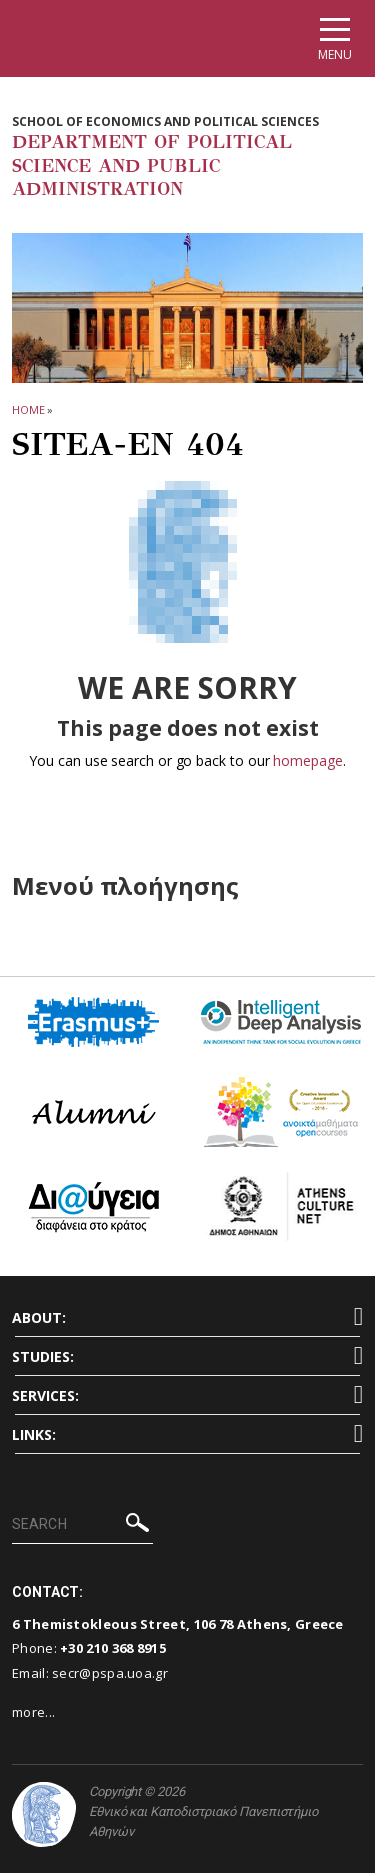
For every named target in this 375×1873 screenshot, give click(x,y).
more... (33, 1712)
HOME (28, 409)
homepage (307, 760)
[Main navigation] (335, 38)
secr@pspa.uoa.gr (110, 1673)
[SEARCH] (82, 1525)
